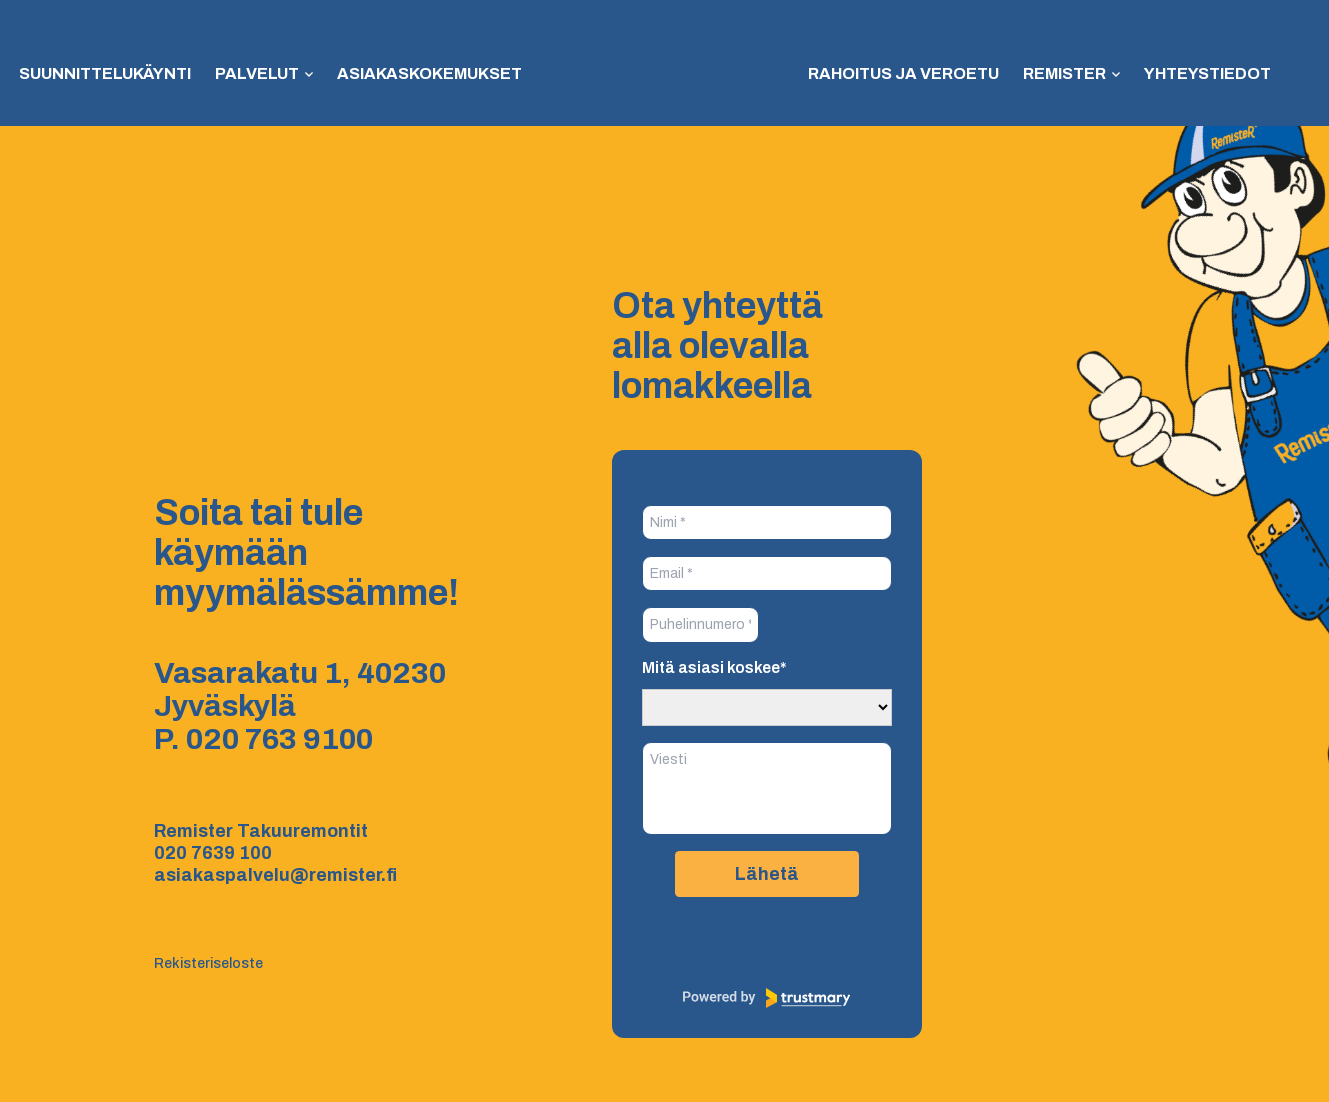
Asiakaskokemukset (429, 73)
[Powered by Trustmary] (767, 998)
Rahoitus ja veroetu (903, 73)
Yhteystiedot (1207, 73)
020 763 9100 (279, 739)
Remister (1064, 73)
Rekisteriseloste (208, 963)
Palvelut (257, 73)
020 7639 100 (213, 853)
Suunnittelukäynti (105, 73)
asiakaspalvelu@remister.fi (275, 875)
